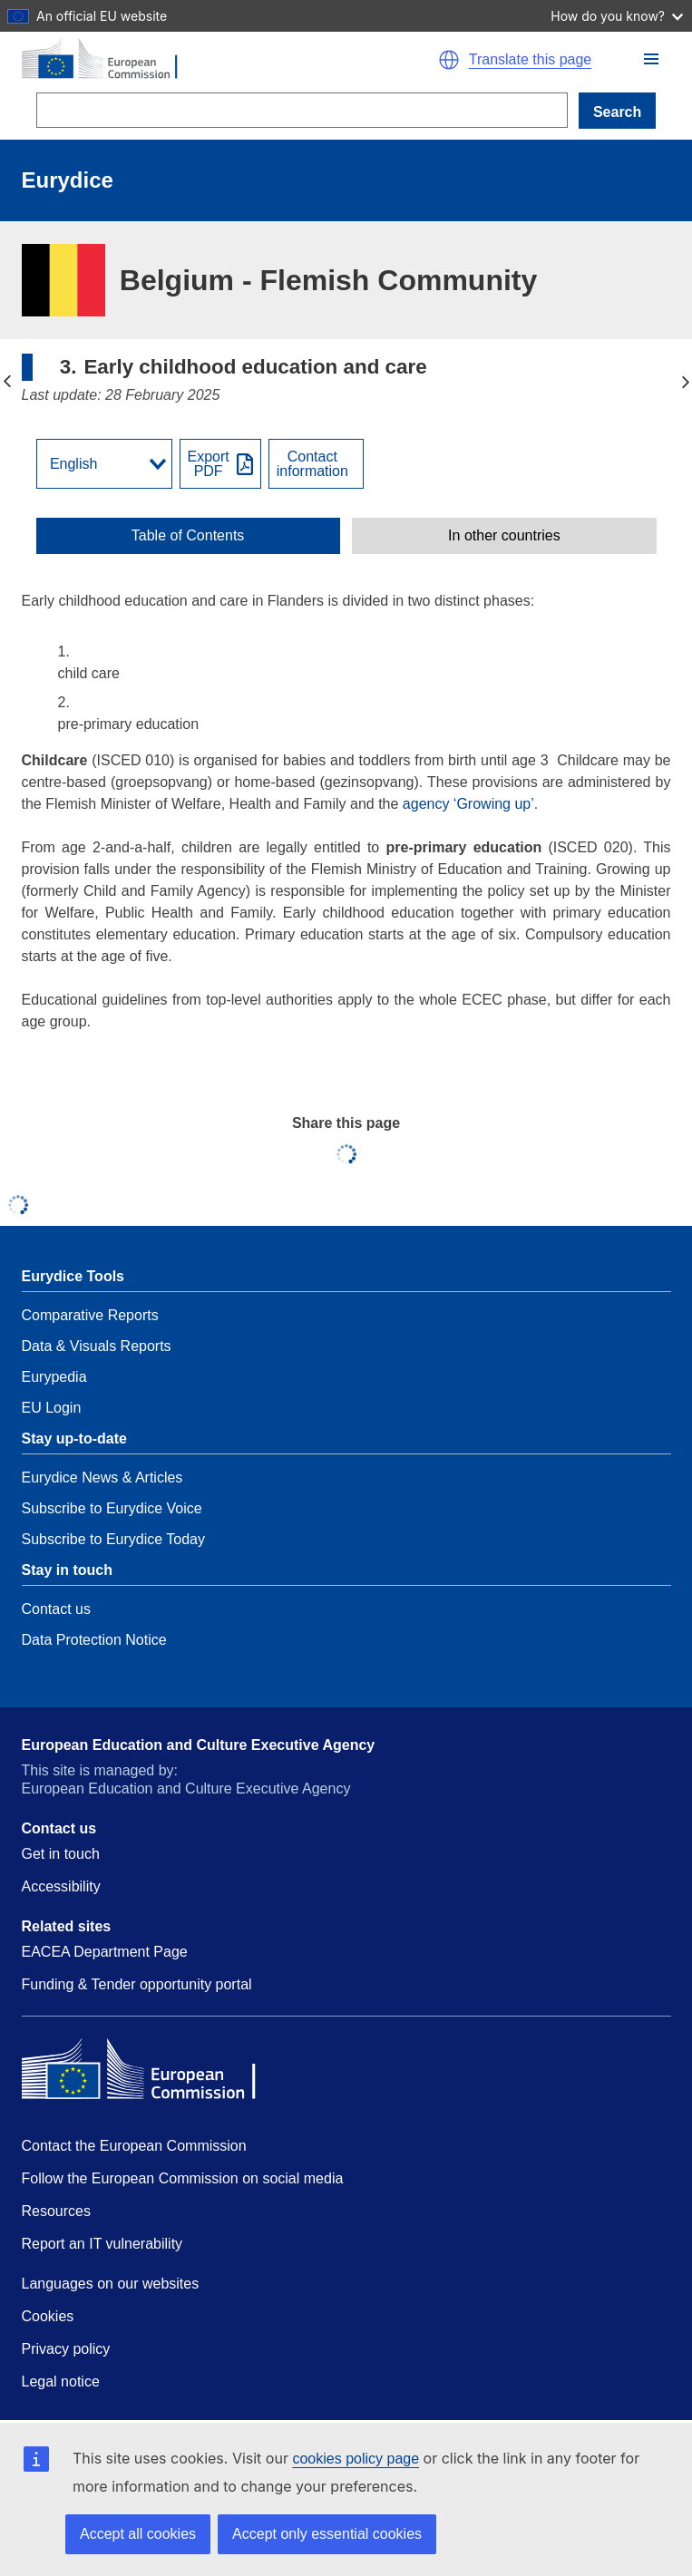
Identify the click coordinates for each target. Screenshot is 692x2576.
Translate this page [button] (530, 60)
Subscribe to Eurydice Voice (112, 1508)
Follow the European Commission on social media (183, 2178)
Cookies (48, 2316)
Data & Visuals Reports (96, 1346)
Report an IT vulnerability (102, 2243)
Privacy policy (66, 2349)
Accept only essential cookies (327, 2534)
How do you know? (617, 16)
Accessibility (61, 1886)
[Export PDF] (220, 464)
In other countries (504, 536)
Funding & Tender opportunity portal (137, 1984)
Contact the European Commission (134, 2145)
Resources (56, 2211)
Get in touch (61, 1854)
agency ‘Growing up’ (468, 804)
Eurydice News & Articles (102, 1477)
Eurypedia (54, 1377)
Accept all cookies (138, 2534)
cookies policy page (355, 2458)
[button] (651, 59)
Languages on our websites (111, 2283)
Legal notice (61, 2381)
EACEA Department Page (105, 1951)
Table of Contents (188, 536)
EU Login (52, 1407)
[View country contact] (316, 464)
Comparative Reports (90, 1315)
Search (617, 112)
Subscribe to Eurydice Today (113, 1539)
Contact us (56, 1609)
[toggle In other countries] (504, 536)
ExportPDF (208, 464)
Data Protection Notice (94, 1640)
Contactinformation (312, 464)
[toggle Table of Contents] (188, 536)
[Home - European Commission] (207, 60)
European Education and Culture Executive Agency (198, 1745)
